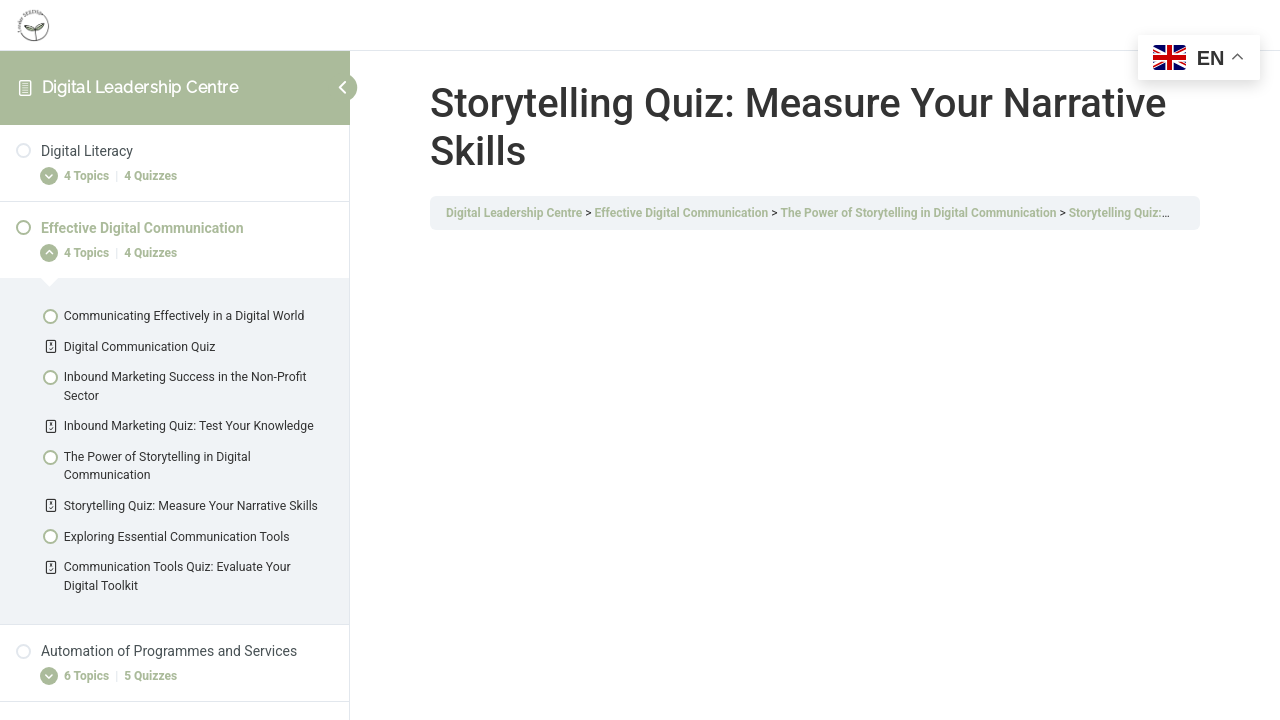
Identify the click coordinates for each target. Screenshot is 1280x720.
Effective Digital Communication (682, 213)
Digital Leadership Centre (140, 87)
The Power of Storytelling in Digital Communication (918, 213)
